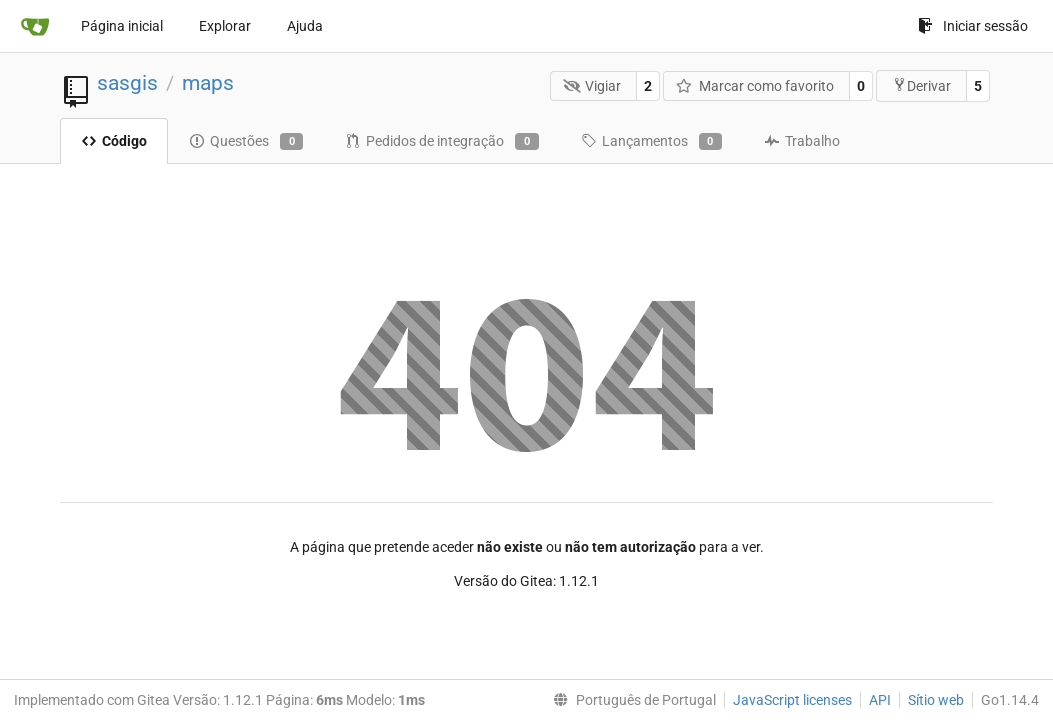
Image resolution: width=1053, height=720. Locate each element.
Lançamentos (651, 142)
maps (208, 83)
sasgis (127, 83)
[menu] (630, 700)
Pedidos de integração (441, 142)
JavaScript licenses (792, 700)
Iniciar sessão (973, 26)
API (880, 700)
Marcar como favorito (755, 86)
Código (114, 141)
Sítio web (936, 700)
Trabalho (802, 141)
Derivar (921, 85)
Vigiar (592, 86)
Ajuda (305, 26)
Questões (246, 142)
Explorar (225, 26)
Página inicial (122, 26)
